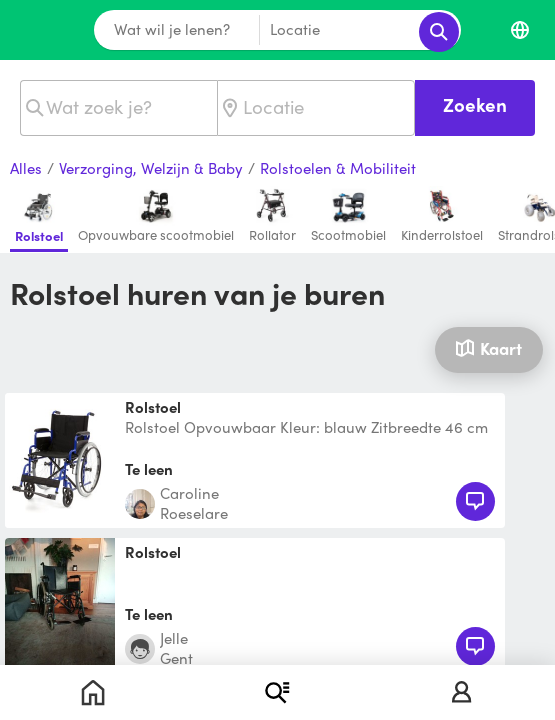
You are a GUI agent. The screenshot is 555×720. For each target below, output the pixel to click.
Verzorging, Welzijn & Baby (151, 169)
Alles (26, 169)
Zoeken (475, 104)
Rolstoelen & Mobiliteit (338, 169)
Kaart (488, 348)
